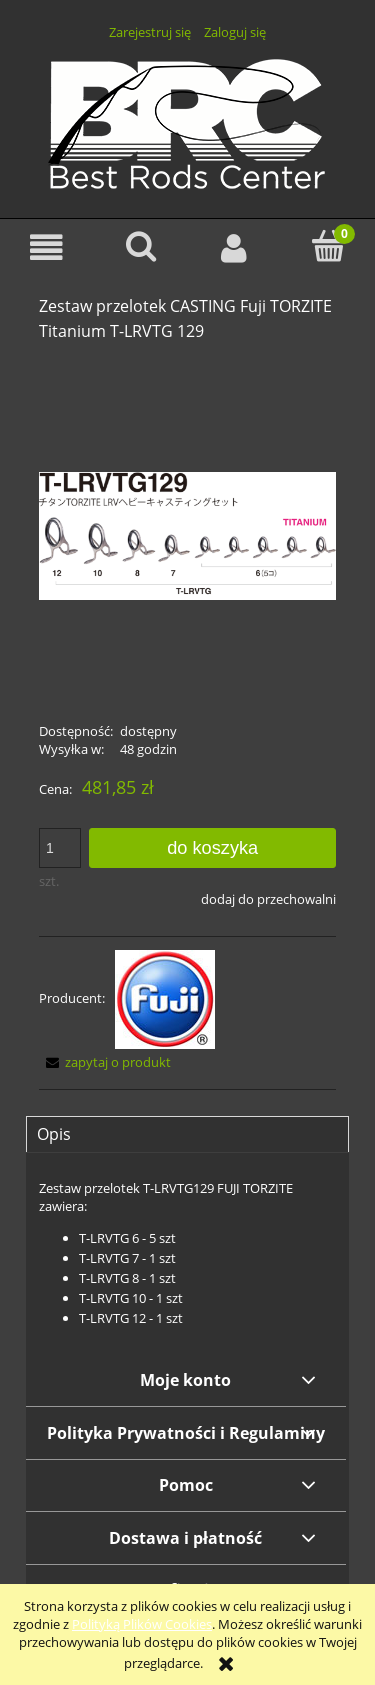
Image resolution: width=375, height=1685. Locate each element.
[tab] (187, 1134)
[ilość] (60, 848)
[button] (47, 247)
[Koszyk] (328, 246)
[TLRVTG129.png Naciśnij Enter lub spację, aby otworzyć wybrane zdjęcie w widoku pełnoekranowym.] (187, 534)
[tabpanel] (187, 1253)
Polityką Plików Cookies (142, 1624)
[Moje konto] (235, 247)
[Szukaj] (141, 246)
